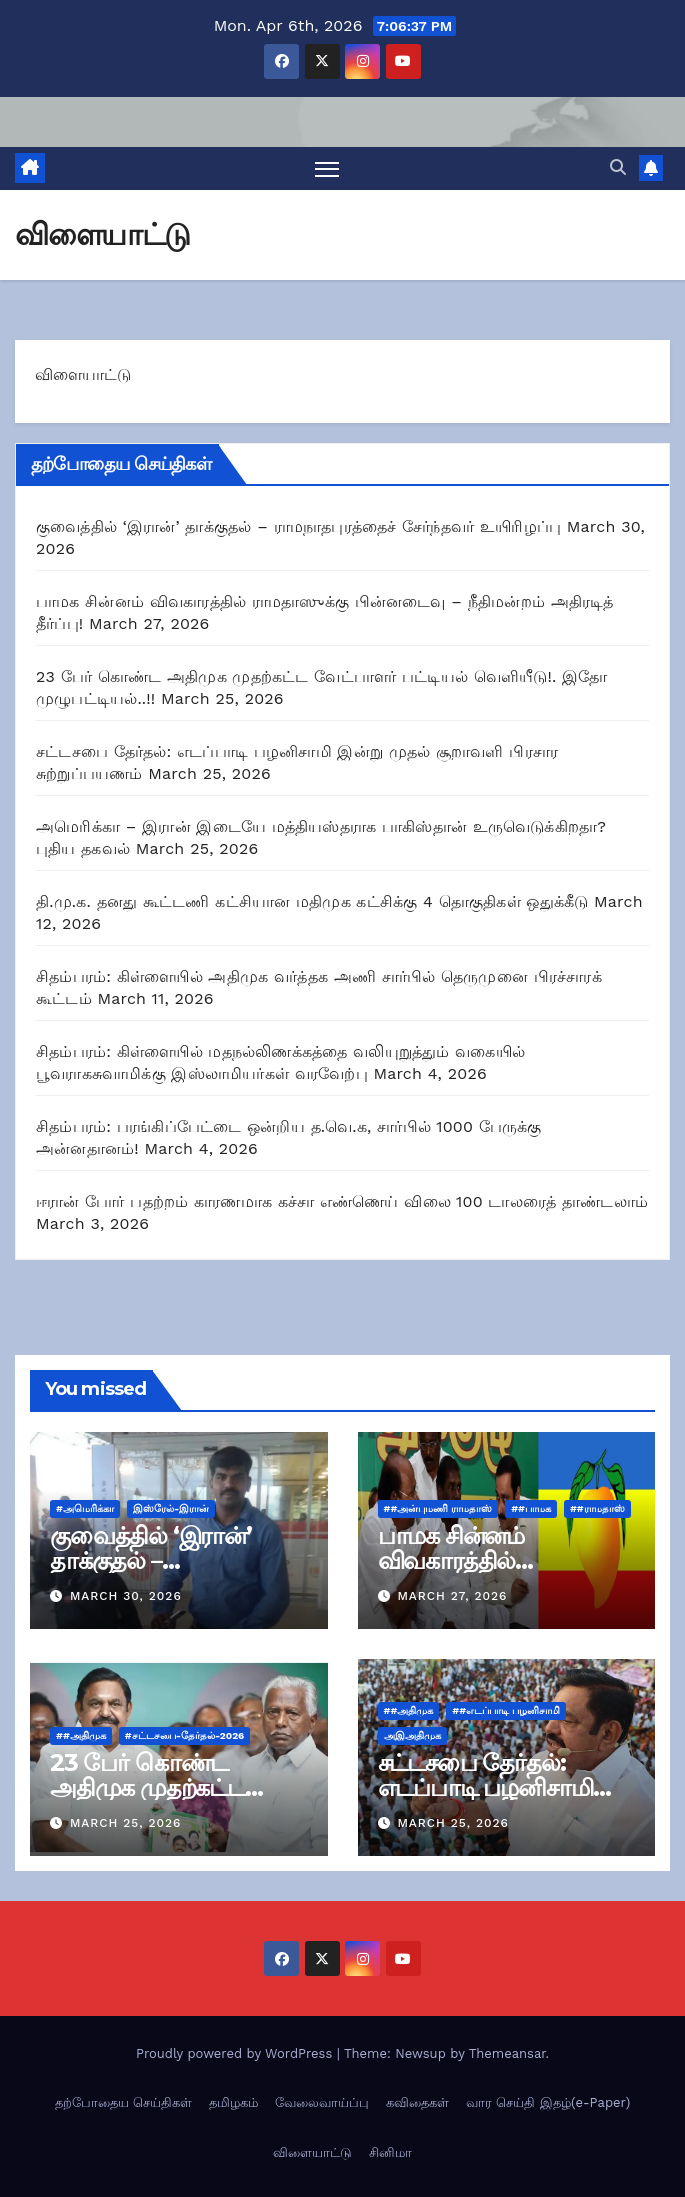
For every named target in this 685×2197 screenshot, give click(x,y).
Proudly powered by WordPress (236, 2053)
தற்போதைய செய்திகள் (123, 2102)
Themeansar (507, 2053)
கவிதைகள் (417, 2102)
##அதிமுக (81, 1735)
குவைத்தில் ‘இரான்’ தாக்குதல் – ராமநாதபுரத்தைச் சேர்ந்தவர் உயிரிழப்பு (298, 526)
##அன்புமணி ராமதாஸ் (438, 1508)
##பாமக (531, 1508)
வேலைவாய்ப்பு (322, 2102)
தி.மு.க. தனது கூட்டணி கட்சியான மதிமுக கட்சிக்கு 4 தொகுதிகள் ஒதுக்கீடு (312, 901)
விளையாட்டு (312, 2152)
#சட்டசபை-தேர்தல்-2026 (185, 1735)
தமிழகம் (233, 2102)
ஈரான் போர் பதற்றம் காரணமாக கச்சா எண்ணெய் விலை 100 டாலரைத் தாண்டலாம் (342, 1201)
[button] (618, 167)
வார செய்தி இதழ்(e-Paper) (548, 2102)
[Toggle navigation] (327, 168)
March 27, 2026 (452, 1596)
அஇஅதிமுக (412, 1735)
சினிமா (390, 2152)
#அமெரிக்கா (85, 1508)
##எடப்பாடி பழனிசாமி (506, 1710)
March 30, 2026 (126, 1596)
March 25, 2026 (126, 1823)
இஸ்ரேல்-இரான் (171, 1508)
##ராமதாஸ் (597, 1508)
